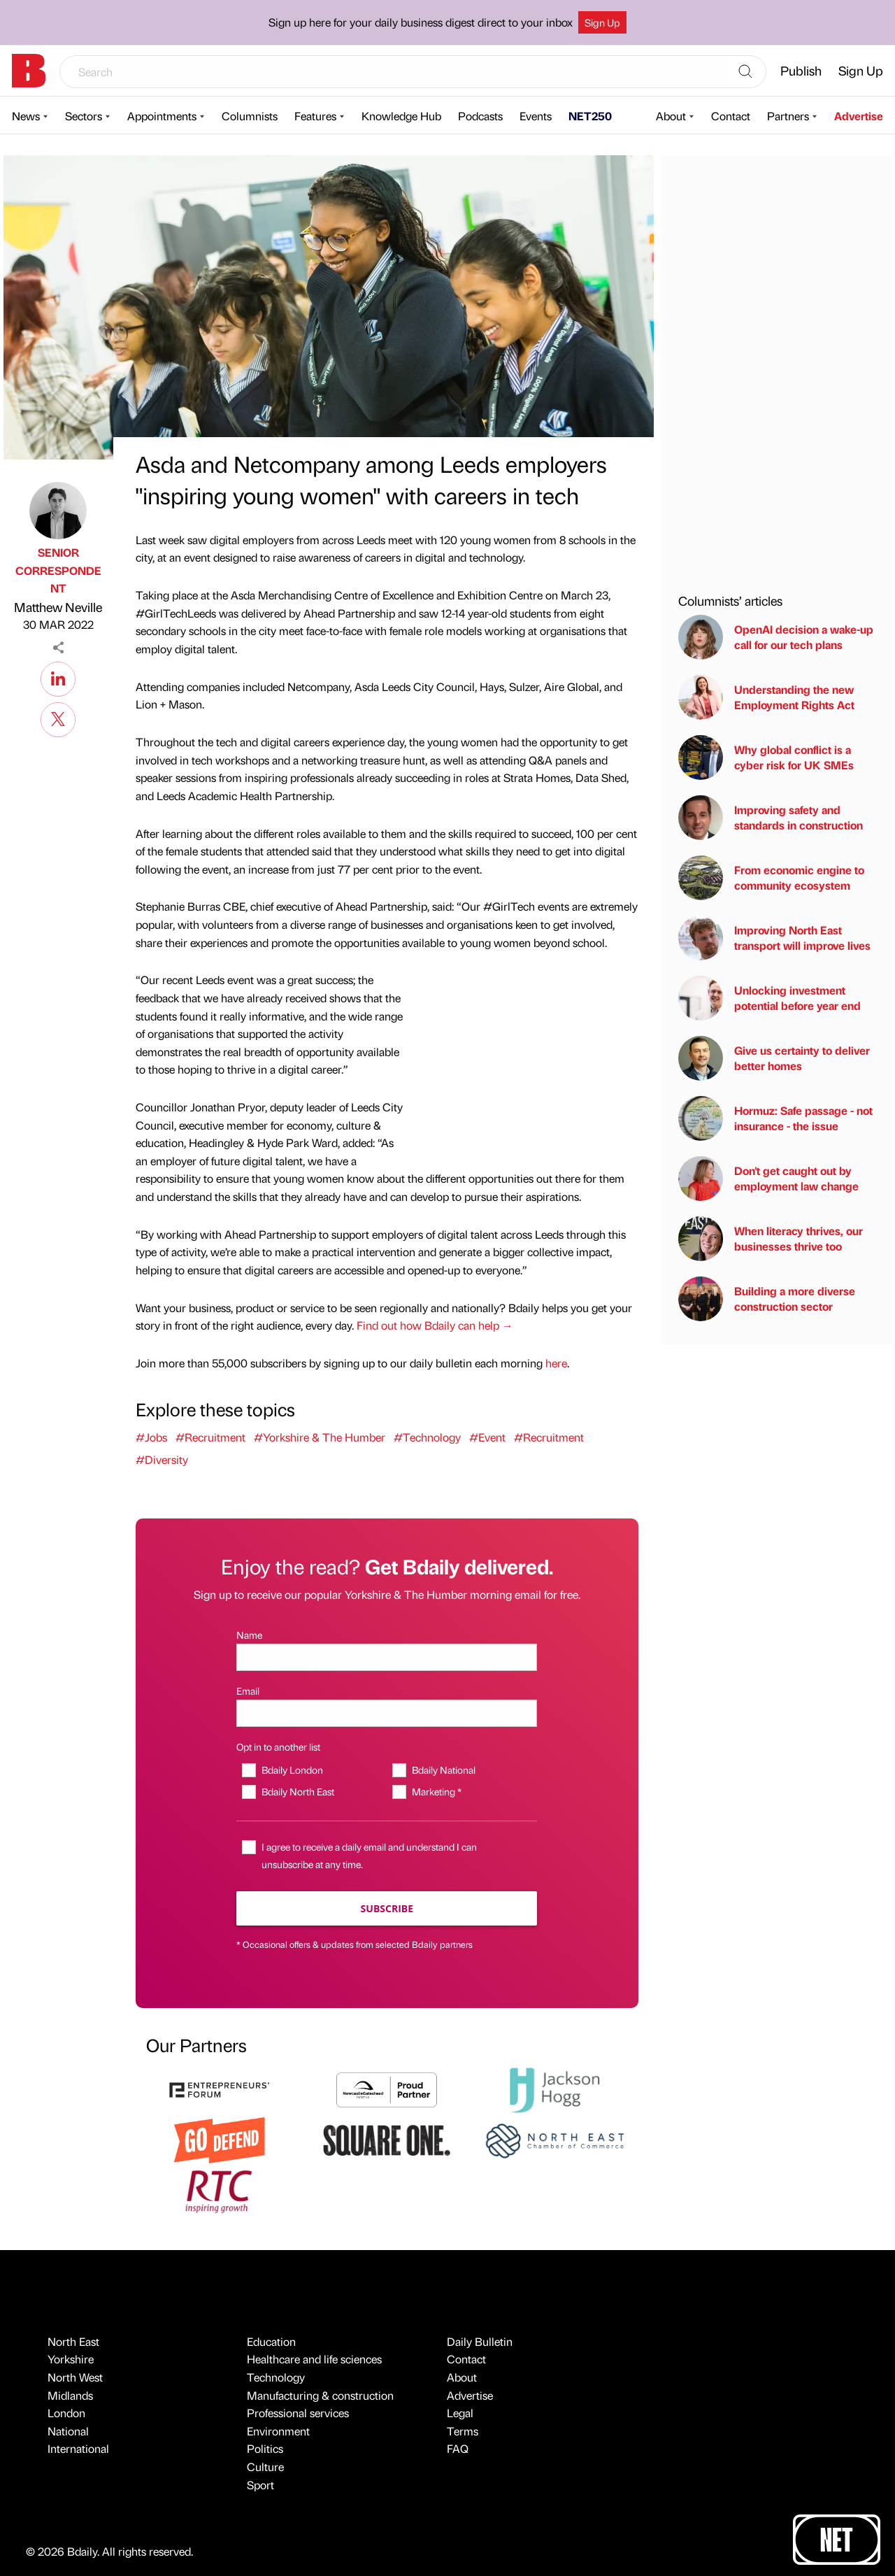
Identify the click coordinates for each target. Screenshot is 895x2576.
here (556, 1362)
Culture (265, 2466)
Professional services (298, 2412)
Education (271, 2341)
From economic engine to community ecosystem (771, 877)
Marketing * (436, 1791)
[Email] (386, 1713)
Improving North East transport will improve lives (774, 938)
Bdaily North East (298, 1791)
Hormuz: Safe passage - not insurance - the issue (775, 1118)
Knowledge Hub (401, 115)
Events (536, 115)
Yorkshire (71, 2358)
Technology (276, 2377)
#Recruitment (210, 1437)
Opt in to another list (278, 1746)
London (66, 2412)
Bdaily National (443, 1769)
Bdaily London (292, 1769)
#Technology (427, 1437)
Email (247, 1690)
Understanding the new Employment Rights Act (766, 697)
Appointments (161, 115)
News (26, 115)
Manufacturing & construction (320, 2395)
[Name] (386, 1657)
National (68, 2431)
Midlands (70, 2395)
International (78, 2448)
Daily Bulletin (480, 2341)
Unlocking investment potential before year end (769, 998)
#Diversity (162, 1459)
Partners (788, 115)
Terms (462, 2431)
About (671, 115)
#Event (487, 1437)
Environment (278, 2431)
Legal (460, 2412)
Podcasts (480, 115)
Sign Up (602, 22)
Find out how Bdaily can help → (435, 1325)
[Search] (745, 72)
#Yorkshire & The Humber (319, 1437)
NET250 (590, 115)
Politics (265, 2448)
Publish (801, 70)
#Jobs (151, 1437)
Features (315, 115)
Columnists (250, 115)
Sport (260, 2484)
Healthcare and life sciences (314, 2358)
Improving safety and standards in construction (770, 817)
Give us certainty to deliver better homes (774, 1058)
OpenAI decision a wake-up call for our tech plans (775, 637)
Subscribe (387, 1908)
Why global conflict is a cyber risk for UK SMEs (766, 757)
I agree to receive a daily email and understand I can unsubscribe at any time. (369, 1855)
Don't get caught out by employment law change (768, 1178)
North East (73, 2341)
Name (249, 1634)
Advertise (858, 115)
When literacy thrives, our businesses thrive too (770, 1238)
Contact (730, 115)
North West (75, 2377)
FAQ (457, 2448)
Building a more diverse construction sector (766, 1298)
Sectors (83, 115)
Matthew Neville (58, 607)
